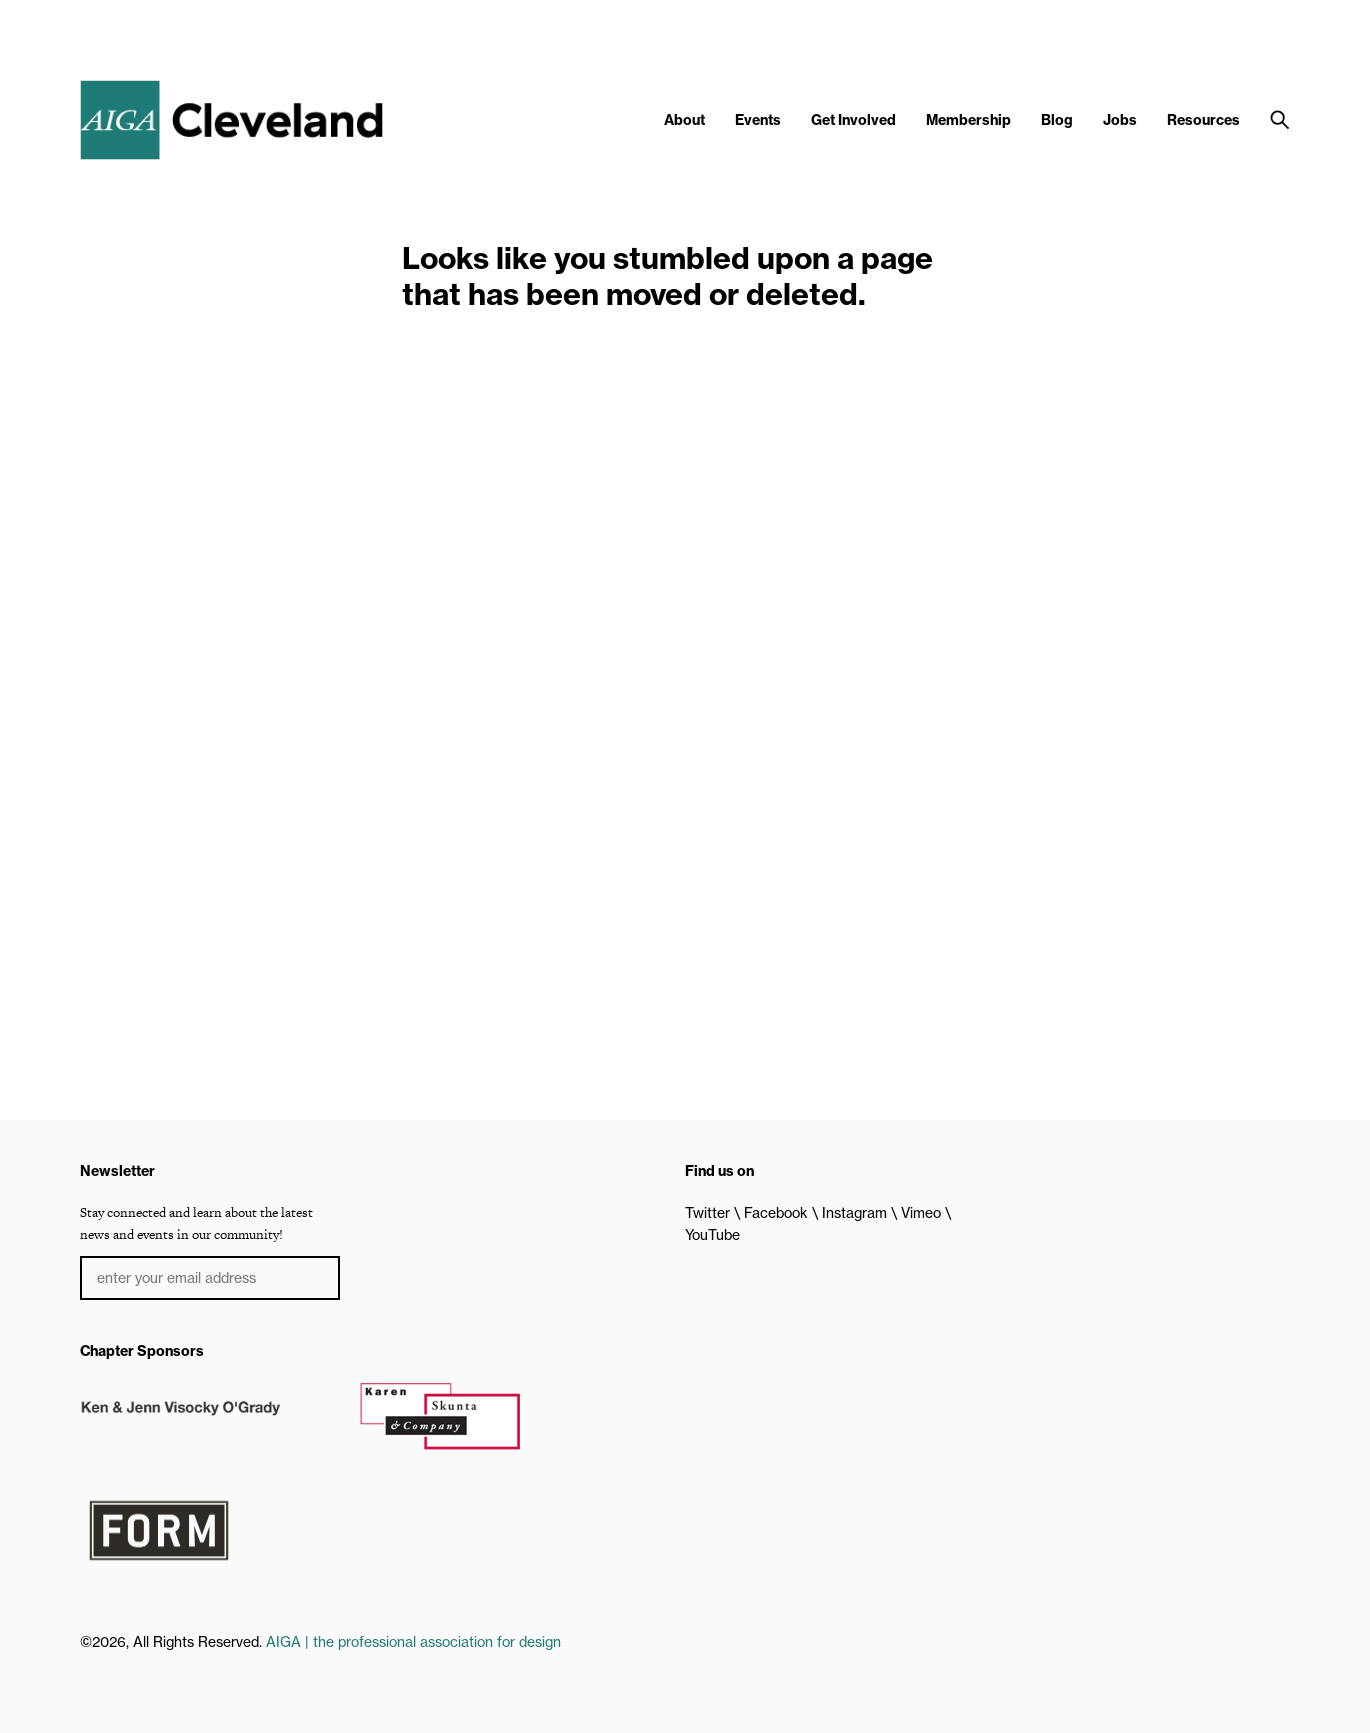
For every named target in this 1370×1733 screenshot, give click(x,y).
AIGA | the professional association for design (413, 1642)
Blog (1057, 120)
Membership (968, 120)
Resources (1203, 120)
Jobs (1120, 120)
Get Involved (853, 120)
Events (758, 120)
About (684, 120)
